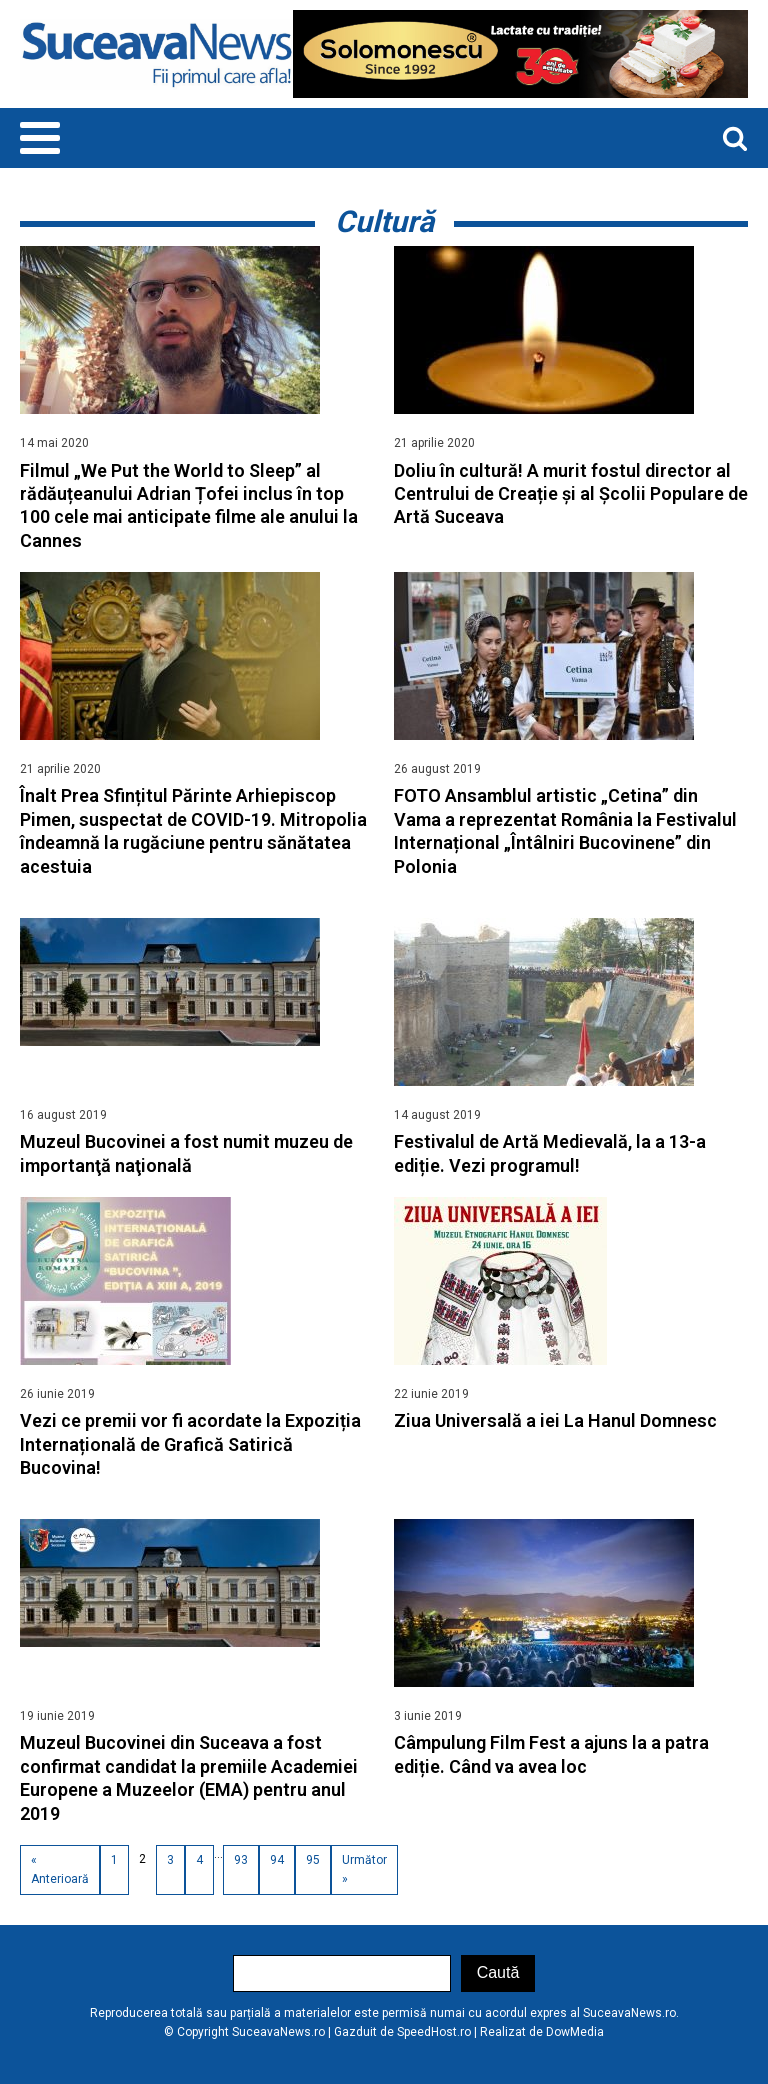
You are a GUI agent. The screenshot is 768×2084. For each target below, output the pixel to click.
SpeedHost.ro (434, 2032)
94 (277, 1860)
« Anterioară (60, 1869)
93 (241, 1860)
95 (313, 1860)
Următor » (364, 1869)
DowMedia (575, 2032)
